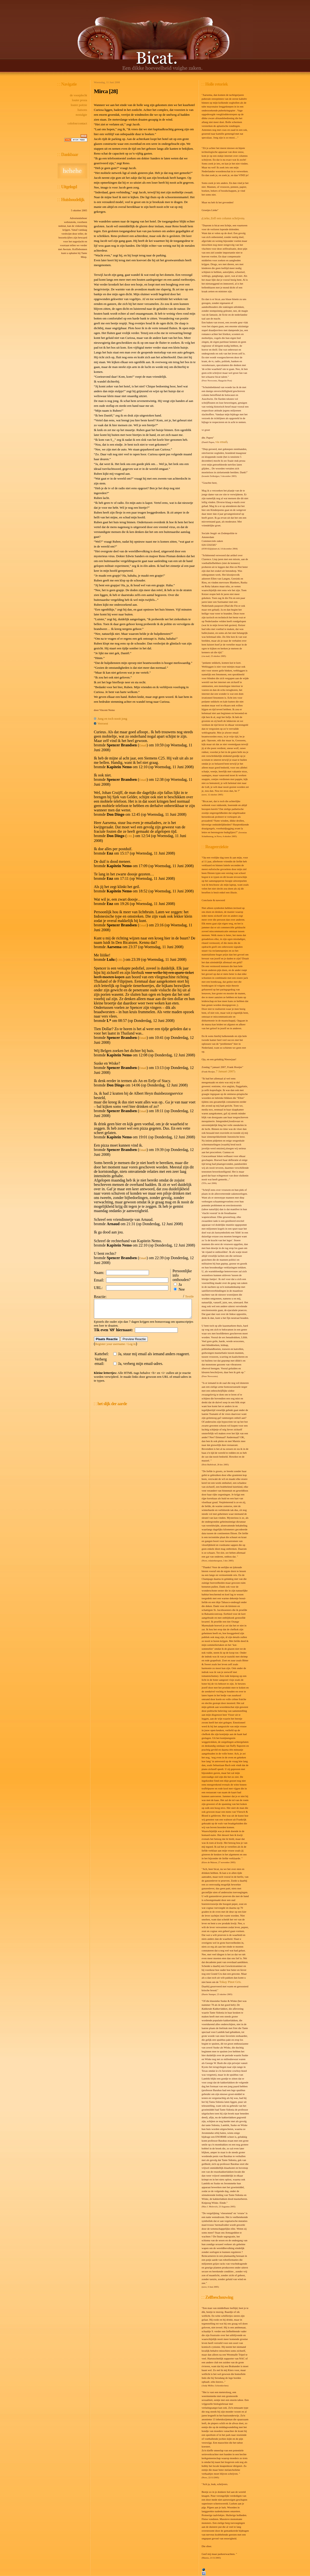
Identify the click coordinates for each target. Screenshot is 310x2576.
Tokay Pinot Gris (230, 1982)
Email (143, 745)
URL (130, 836)
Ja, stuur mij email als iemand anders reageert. (154, 1357)
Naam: (99, 1273)
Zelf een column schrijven (227, 218)
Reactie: (100, 1297)
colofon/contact (77, 123)
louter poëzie (79, 105)
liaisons (82, 110)
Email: (99, 1280)
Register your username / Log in (115, 1347)
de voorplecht (78, 95)
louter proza (79, 100)
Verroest (102, 723)
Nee (181, 1289)
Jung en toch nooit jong (111, 718)
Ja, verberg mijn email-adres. (140, 1367)
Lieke (206, 218)
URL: (98, 1288)
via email (221, 442)
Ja (180, 1284)
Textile (189, 1296)
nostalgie (81, 114)
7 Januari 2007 (225, 1071)
